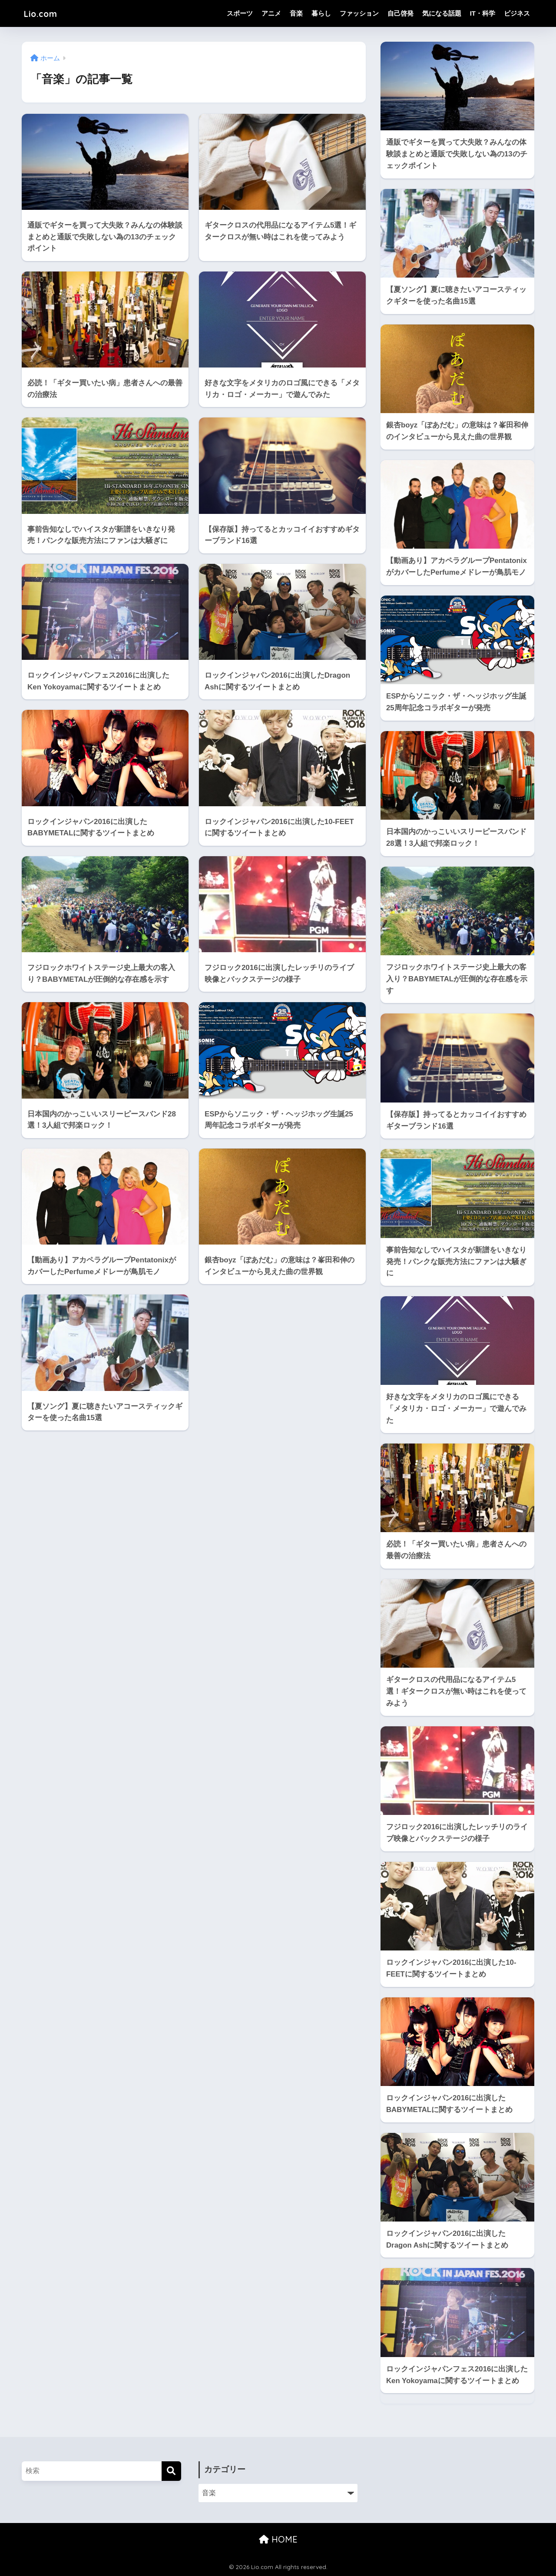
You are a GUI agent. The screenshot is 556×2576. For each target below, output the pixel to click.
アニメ (271, 13)
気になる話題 (441, 13)
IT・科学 (482, 13)
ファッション (359, 13)
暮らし (321, 13)
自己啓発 (400, 13)
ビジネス (517, 13)
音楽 (296, 13)
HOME (278, 2539)
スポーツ (240, 13)
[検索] (171, 2471)
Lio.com (44, 13)
